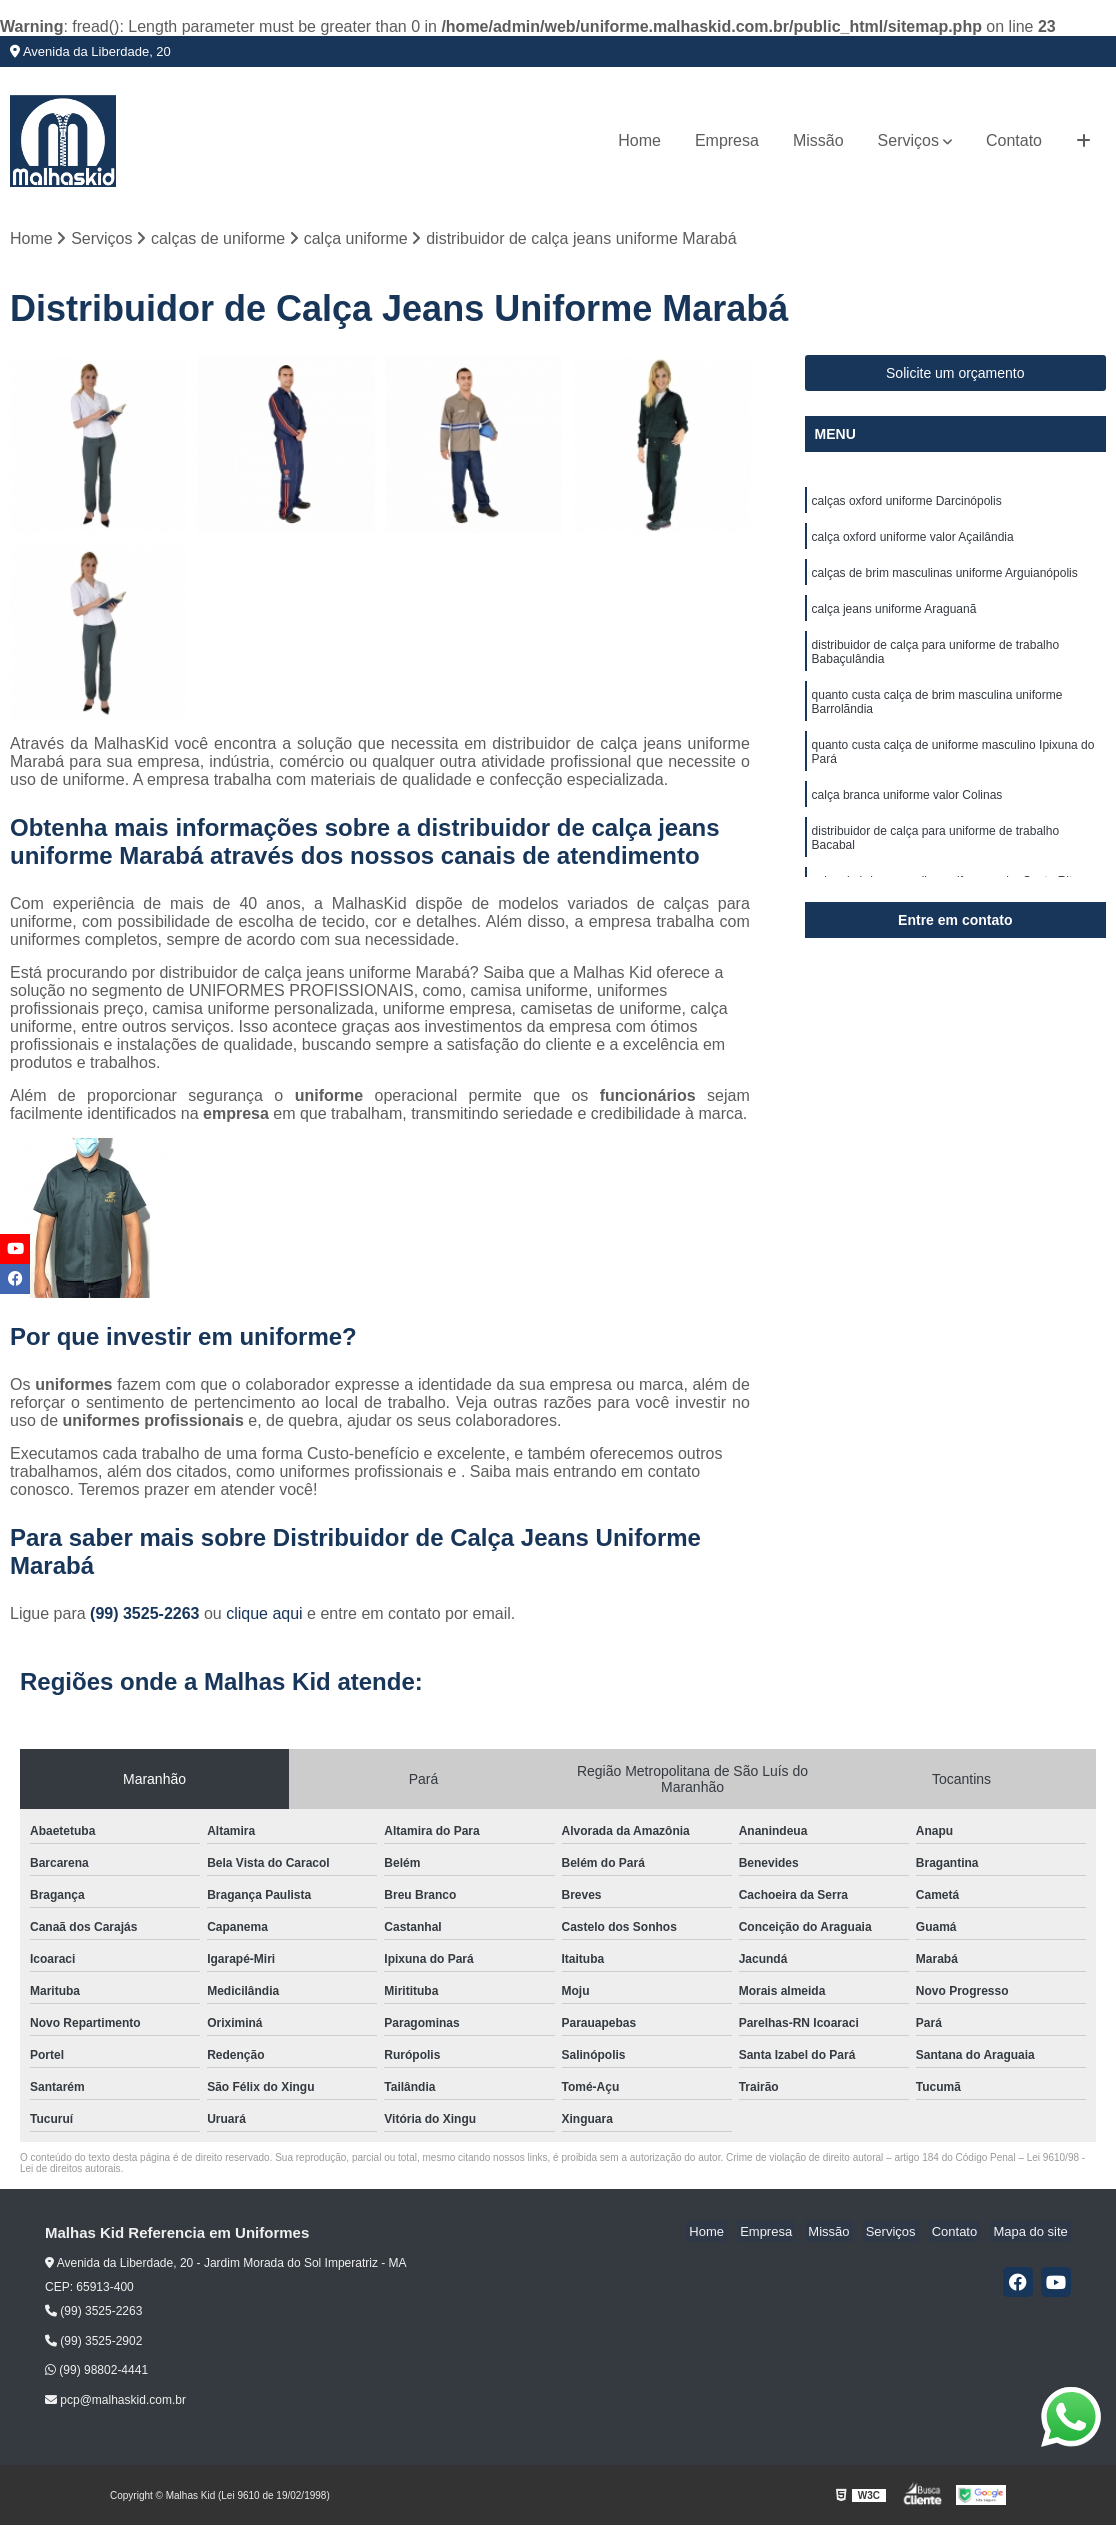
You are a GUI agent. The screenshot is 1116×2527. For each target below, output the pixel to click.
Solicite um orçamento (955, 375)
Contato (1014, 140)
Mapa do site (1033, 2233)
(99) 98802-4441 (96, 2372)
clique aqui (264, 1615)
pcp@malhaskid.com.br (115, 2402)
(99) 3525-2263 (147, 1615)
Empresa (727, 140)
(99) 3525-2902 (93, 2343)
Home (639, 140)
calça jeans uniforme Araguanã (894, 618)
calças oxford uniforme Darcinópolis (907, 504)
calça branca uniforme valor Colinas (907, 812)
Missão (818, 140)
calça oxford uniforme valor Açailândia (913, 542)
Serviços (908, 140)
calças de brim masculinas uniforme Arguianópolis (945, 580)
